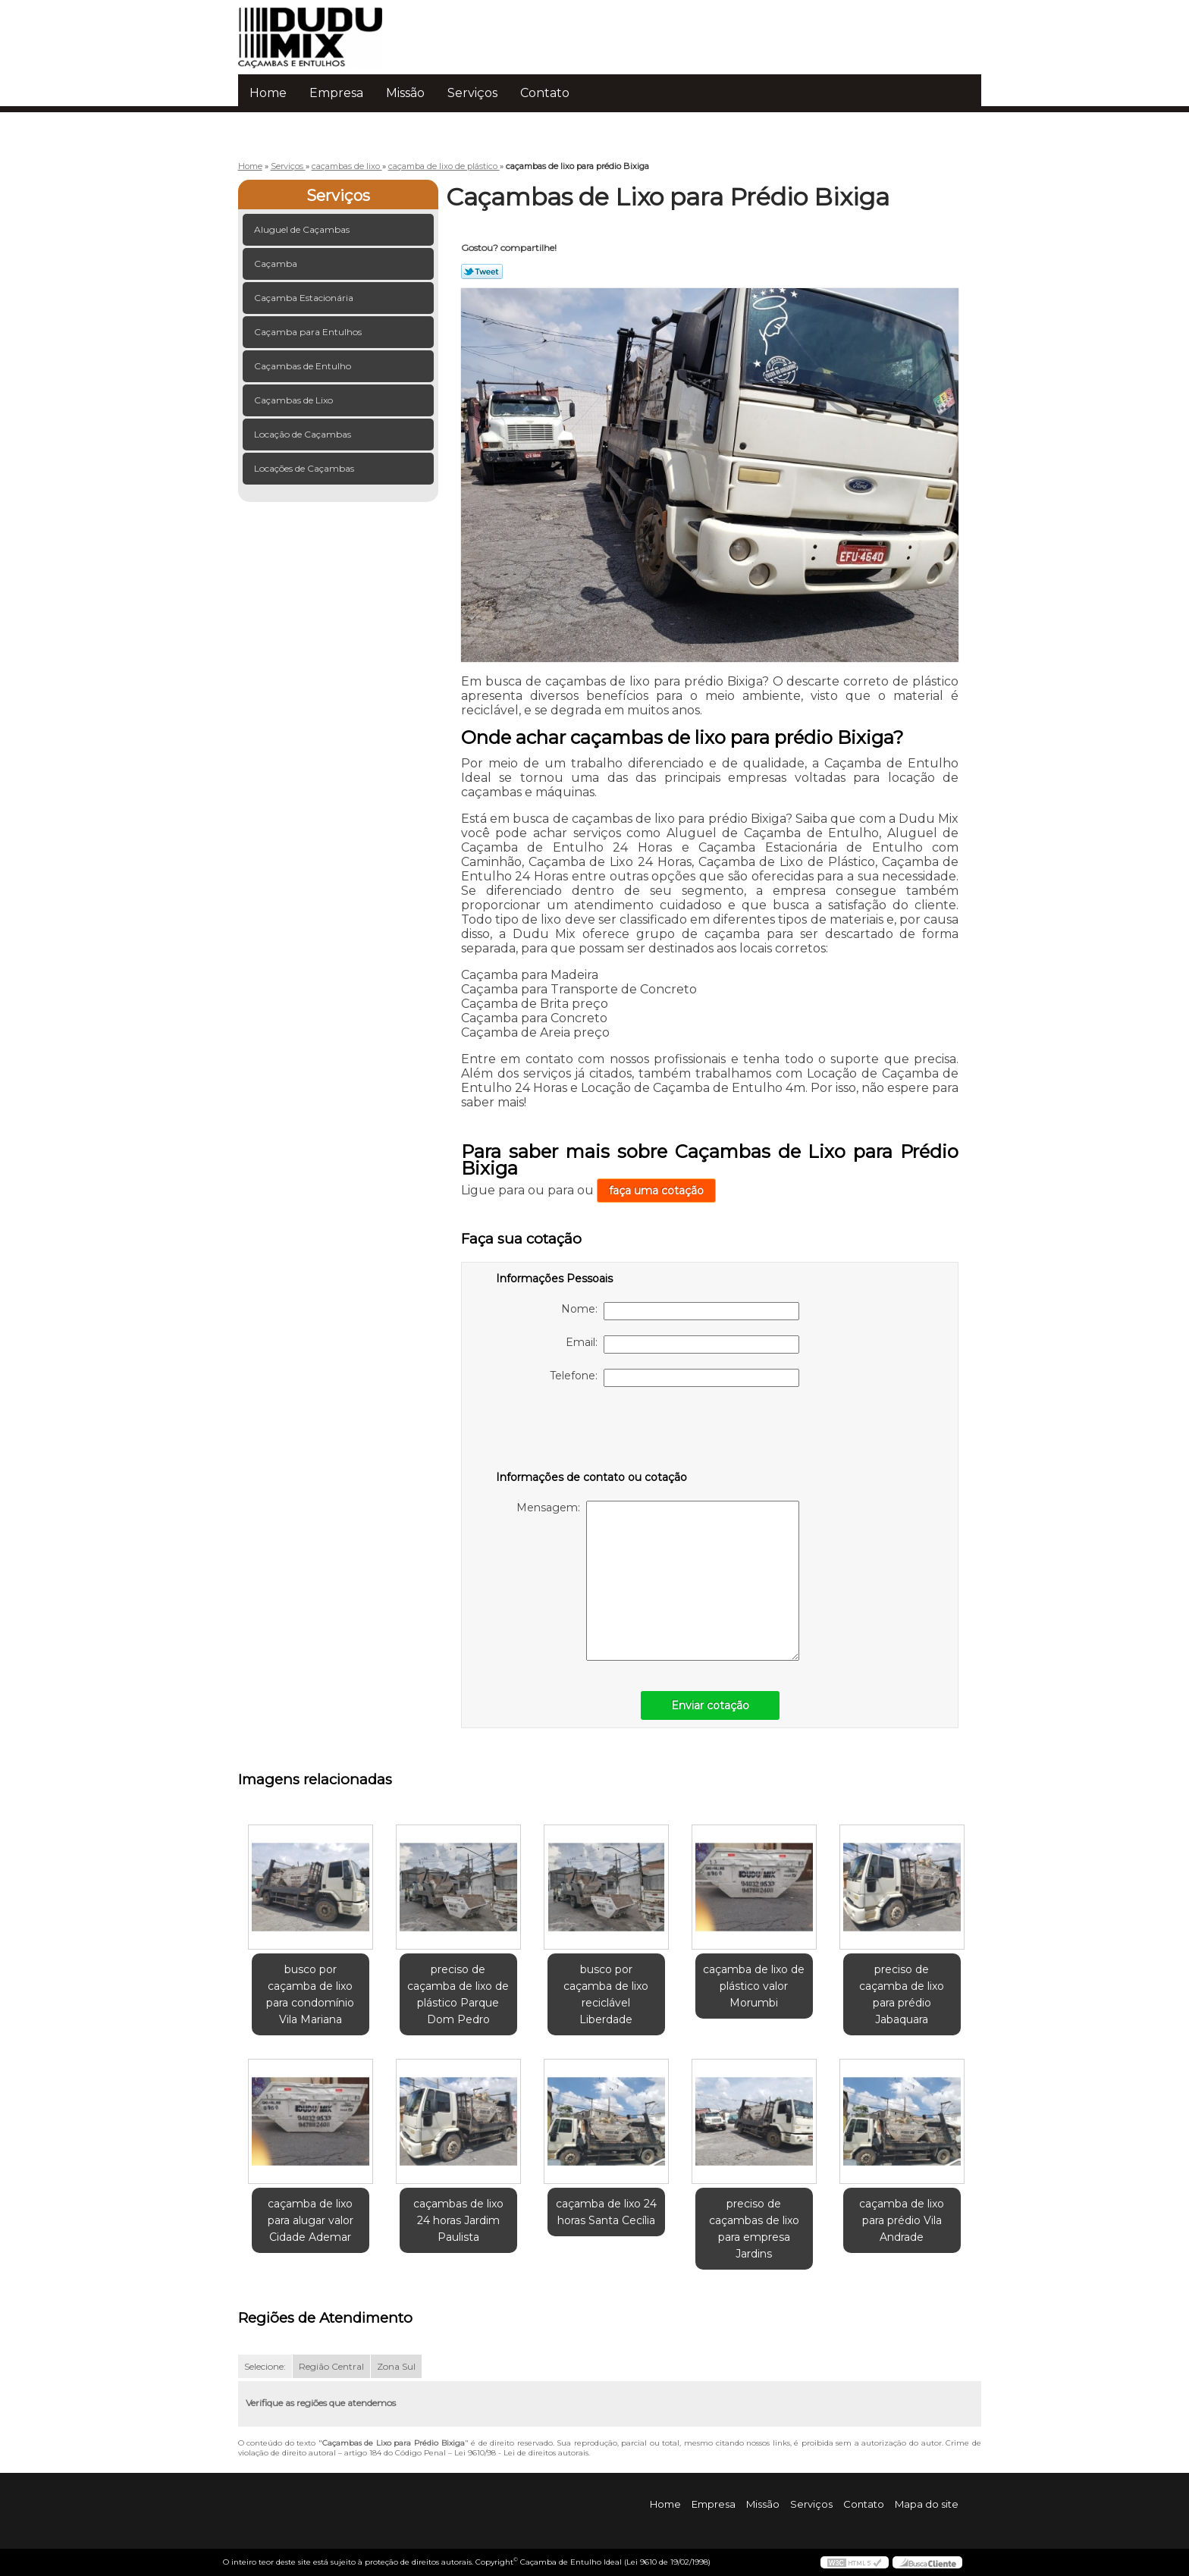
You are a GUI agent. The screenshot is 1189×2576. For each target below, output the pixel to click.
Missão (405, 93)
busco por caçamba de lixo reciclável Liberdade (605, 1994)
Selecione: (265, 2366)
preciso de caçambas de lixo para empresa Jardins (754, 2229)
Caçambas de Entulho (303, 366)
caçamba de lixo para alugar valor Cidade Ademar (310, 2220)
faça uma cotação (656, 1190)
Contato (544, 93)
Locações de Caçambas (305, 468)
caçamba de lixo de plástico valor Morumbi (754, 1986)
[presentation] (592, 1431)
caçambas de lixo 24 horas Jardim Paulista (458, 2220)
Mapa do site (926, 2504)
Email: (682, 1344)
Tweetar (482, 271)
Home (268, 93)
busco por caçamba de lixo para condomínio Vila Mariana (310, 1994)
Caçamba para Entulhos (309, 331)
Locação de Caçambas (303, 434)
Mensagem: (657, 1581)
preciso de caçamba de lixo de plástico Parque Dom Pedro (458, 1994)
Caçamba (277, 263)
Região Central (331, 2366)
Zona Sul (396, 2366)
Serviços (472, 93)
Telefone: (674, 1378)
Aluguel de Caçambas (303, 229)
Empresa (336, 93)
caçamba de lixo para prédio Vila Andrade (901, 2220)
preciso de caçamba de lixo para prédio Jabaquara (901, 1994)
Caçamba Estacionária (305, 297)
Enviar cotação (710, 1705)
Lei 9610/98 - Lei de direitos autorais (521, 2453)
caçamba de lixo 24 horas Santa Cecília (606, 2212)
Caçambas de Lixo (294, 400)
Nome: (680, 1311)
